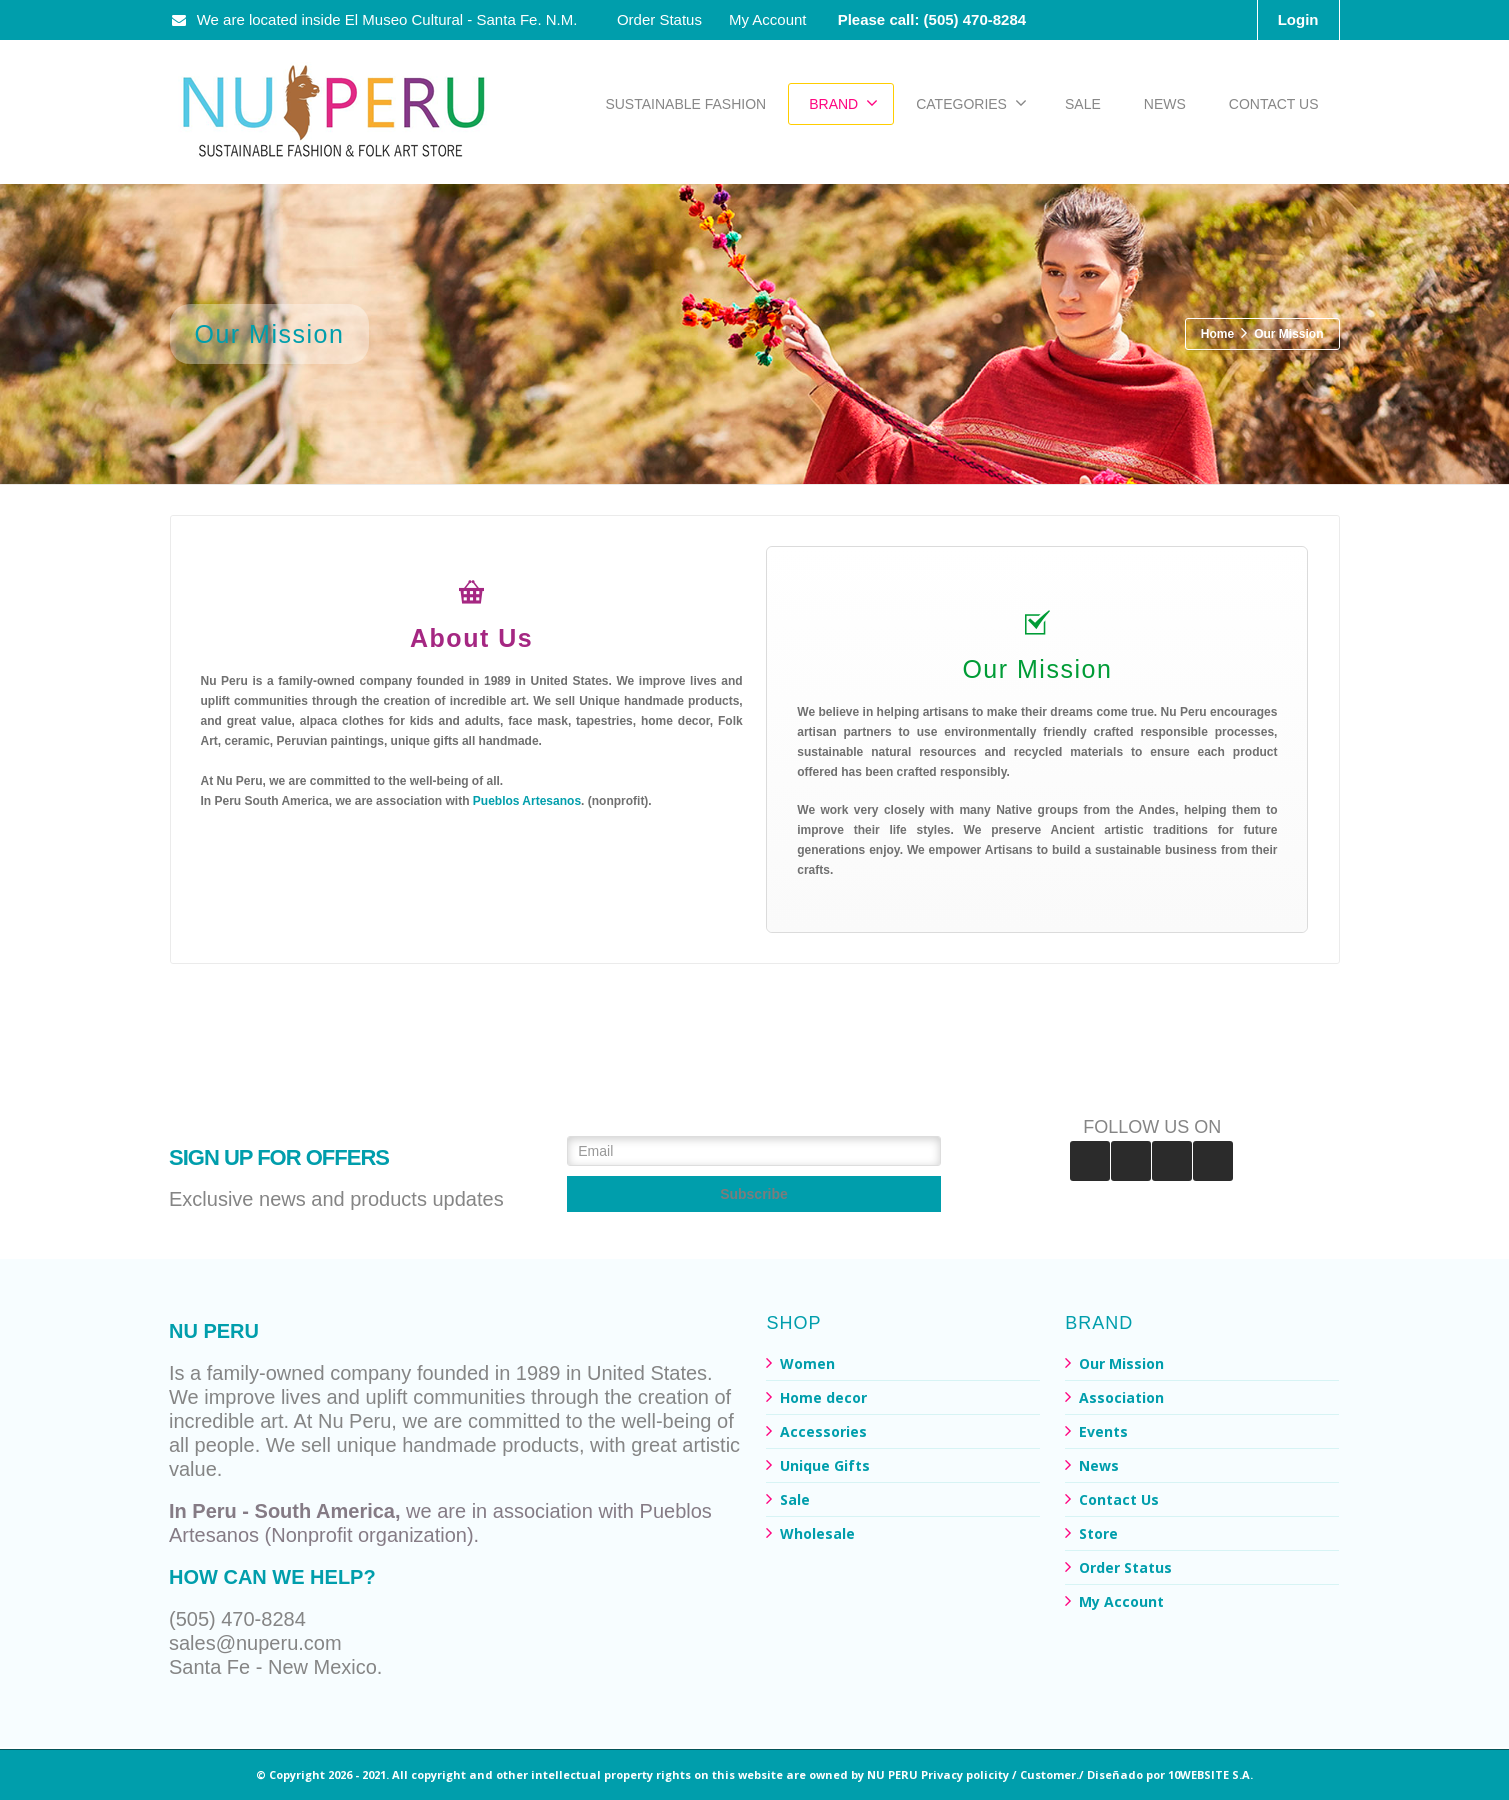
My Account (768, 19)
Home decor (823, 1397)
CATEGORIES (971, 103)
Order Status (659, 19)
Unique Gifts (825, 1465)
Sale (795, 1499)
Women (807, 1363)
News (1099, 1465)
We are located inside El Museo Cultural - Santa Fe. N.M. (376, 19)
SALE (1083, 104)
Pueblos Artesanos (527, 801)
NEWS (1165, 104)
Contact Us (1119, 1499)
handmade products (490, 1445)
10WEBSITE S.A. (1210, 1774)
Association (1121, 1397)
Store (1098, 1533)
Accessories (823, 1431)
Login (1298, 19)
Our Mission (1121, 1363)
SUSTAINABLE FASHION (685, 104)
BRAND (843, 103)
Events (1103, 1431)
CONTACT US (1274, 104)
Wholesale (817, 1533)
